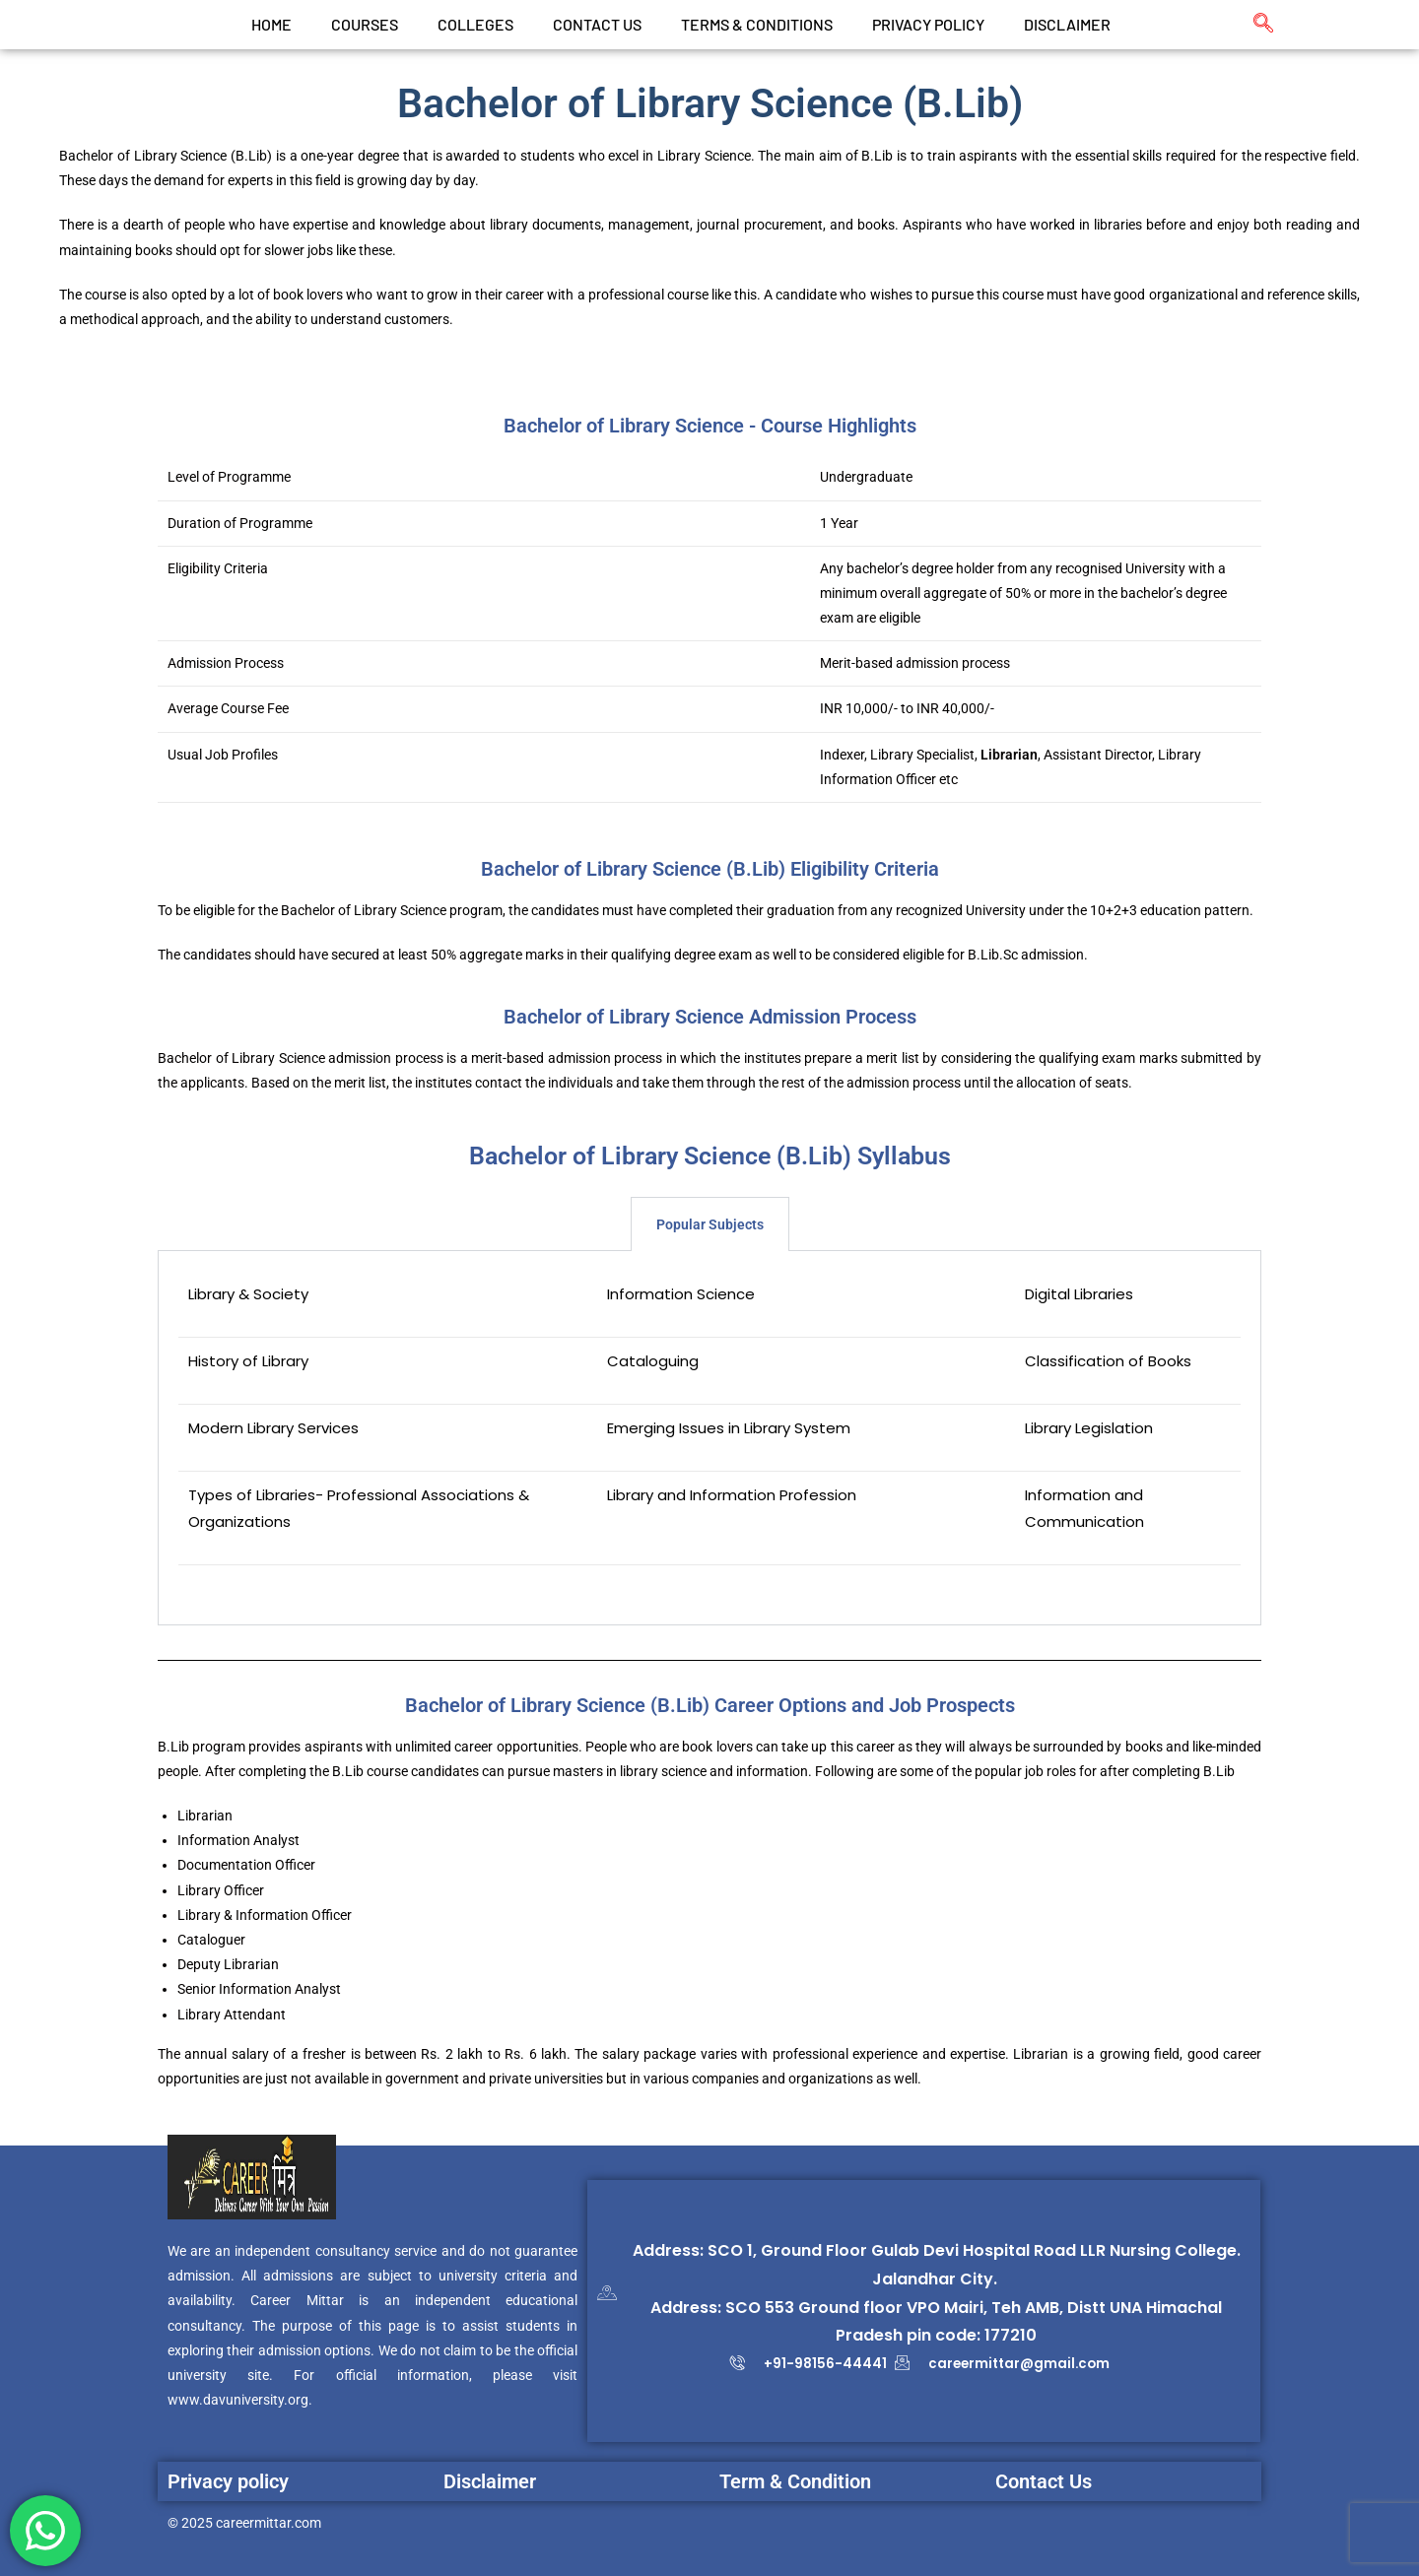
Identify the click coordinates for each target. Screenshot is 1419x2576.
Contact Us (1043, 2481)
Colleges (475, 24)
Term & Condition (795, 2481)
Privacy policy (228, 2481)
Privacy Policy (928, 24)
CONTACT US (597, 24)
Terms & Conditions (757, 24)
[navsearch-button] (1253, 24)
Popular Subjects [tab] (710, 1224)
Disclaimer (1067, 24)
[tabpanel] (709, 1437)
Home (271, 24)
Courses (364, 24)
